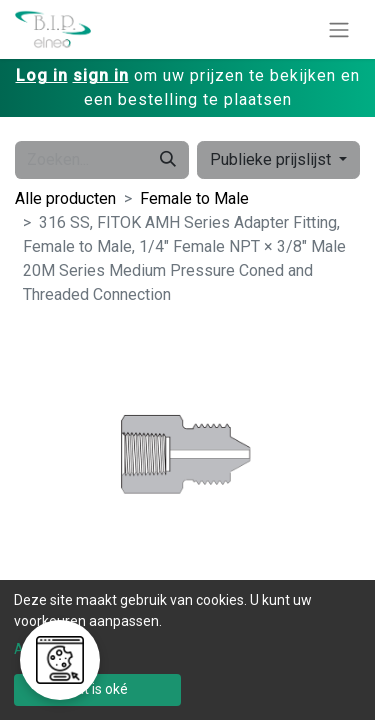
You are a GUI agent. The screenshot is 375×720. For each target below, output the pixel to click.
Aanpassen (50, 649)
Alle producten (65, 198)
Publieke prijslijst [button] (272, 159)
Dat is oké (97, 689)
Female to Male (194, 198)
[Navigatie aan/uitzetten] (339, 29)
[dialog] (187, 650)
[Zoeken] (168, 160)
